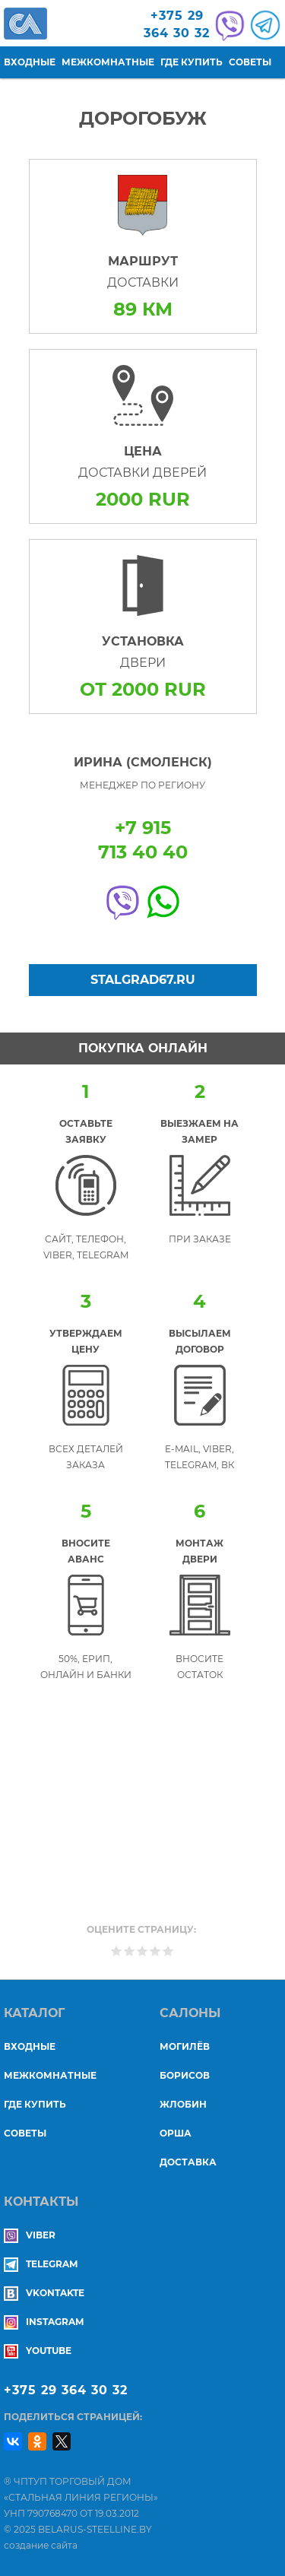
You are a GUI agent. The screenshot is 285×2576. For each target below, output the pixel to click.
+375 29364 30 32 (177, 24)
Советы (250, 62)
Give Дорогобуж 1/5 (116, 1950)
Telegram (41, 2264)
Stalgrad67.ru (142, 979)
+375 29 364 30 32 (66, 2390)
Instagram (44, 2321)
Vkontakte (44, 2292)
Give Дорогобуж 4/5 (155, 1950)
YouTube (37, 2350)
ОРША (176, 2133)
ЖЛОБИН (183, 2104)
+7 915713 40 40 (143, 840)
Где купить (191, 62)
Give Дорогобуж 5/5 (168, 1950)
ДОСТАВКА (188, 2162)
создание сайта (41, 2545)
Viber (29, 2235)
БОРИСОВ (185, 2075)
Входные (29, 62)
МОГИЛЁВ (185, 2046)
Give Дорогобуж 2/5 (129, 1950)
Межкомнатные (108, 62)
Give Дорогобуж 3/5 (142, 1950)
